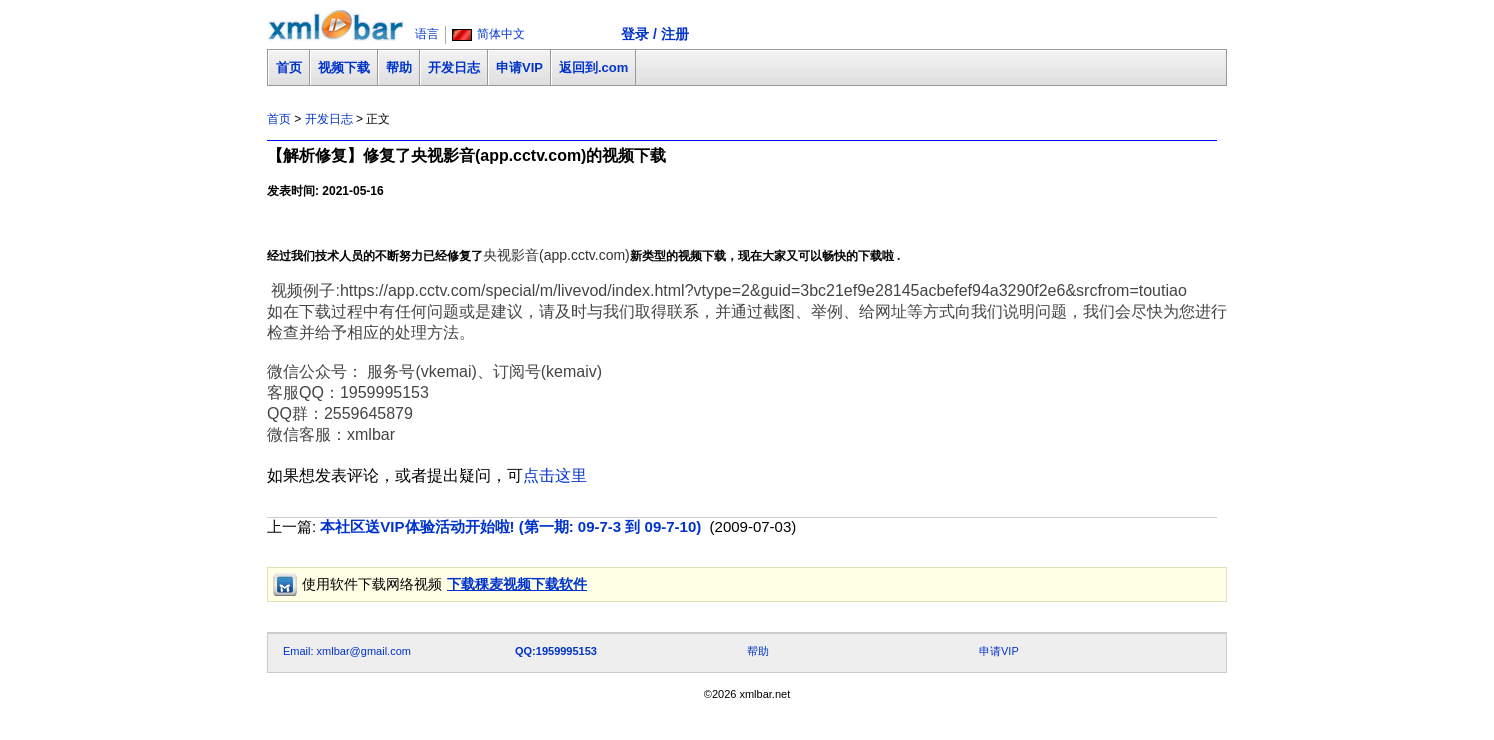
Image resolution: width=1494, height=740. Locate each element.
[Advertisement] (631, 609)
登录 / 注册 (655, 34)
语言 (427, 34)
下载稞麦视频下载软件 (517, 584)
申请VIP (519, 67)
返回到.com (593, 67)
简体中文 (501, 34)
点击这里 (555, 475)
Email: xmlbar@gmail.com (347, 651)
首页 (289, 67)
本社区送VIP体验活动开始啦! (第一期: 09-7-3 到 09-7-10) (510, 526)
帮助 (399, 67)
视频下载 (344, 67)
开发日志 (454, 67)
